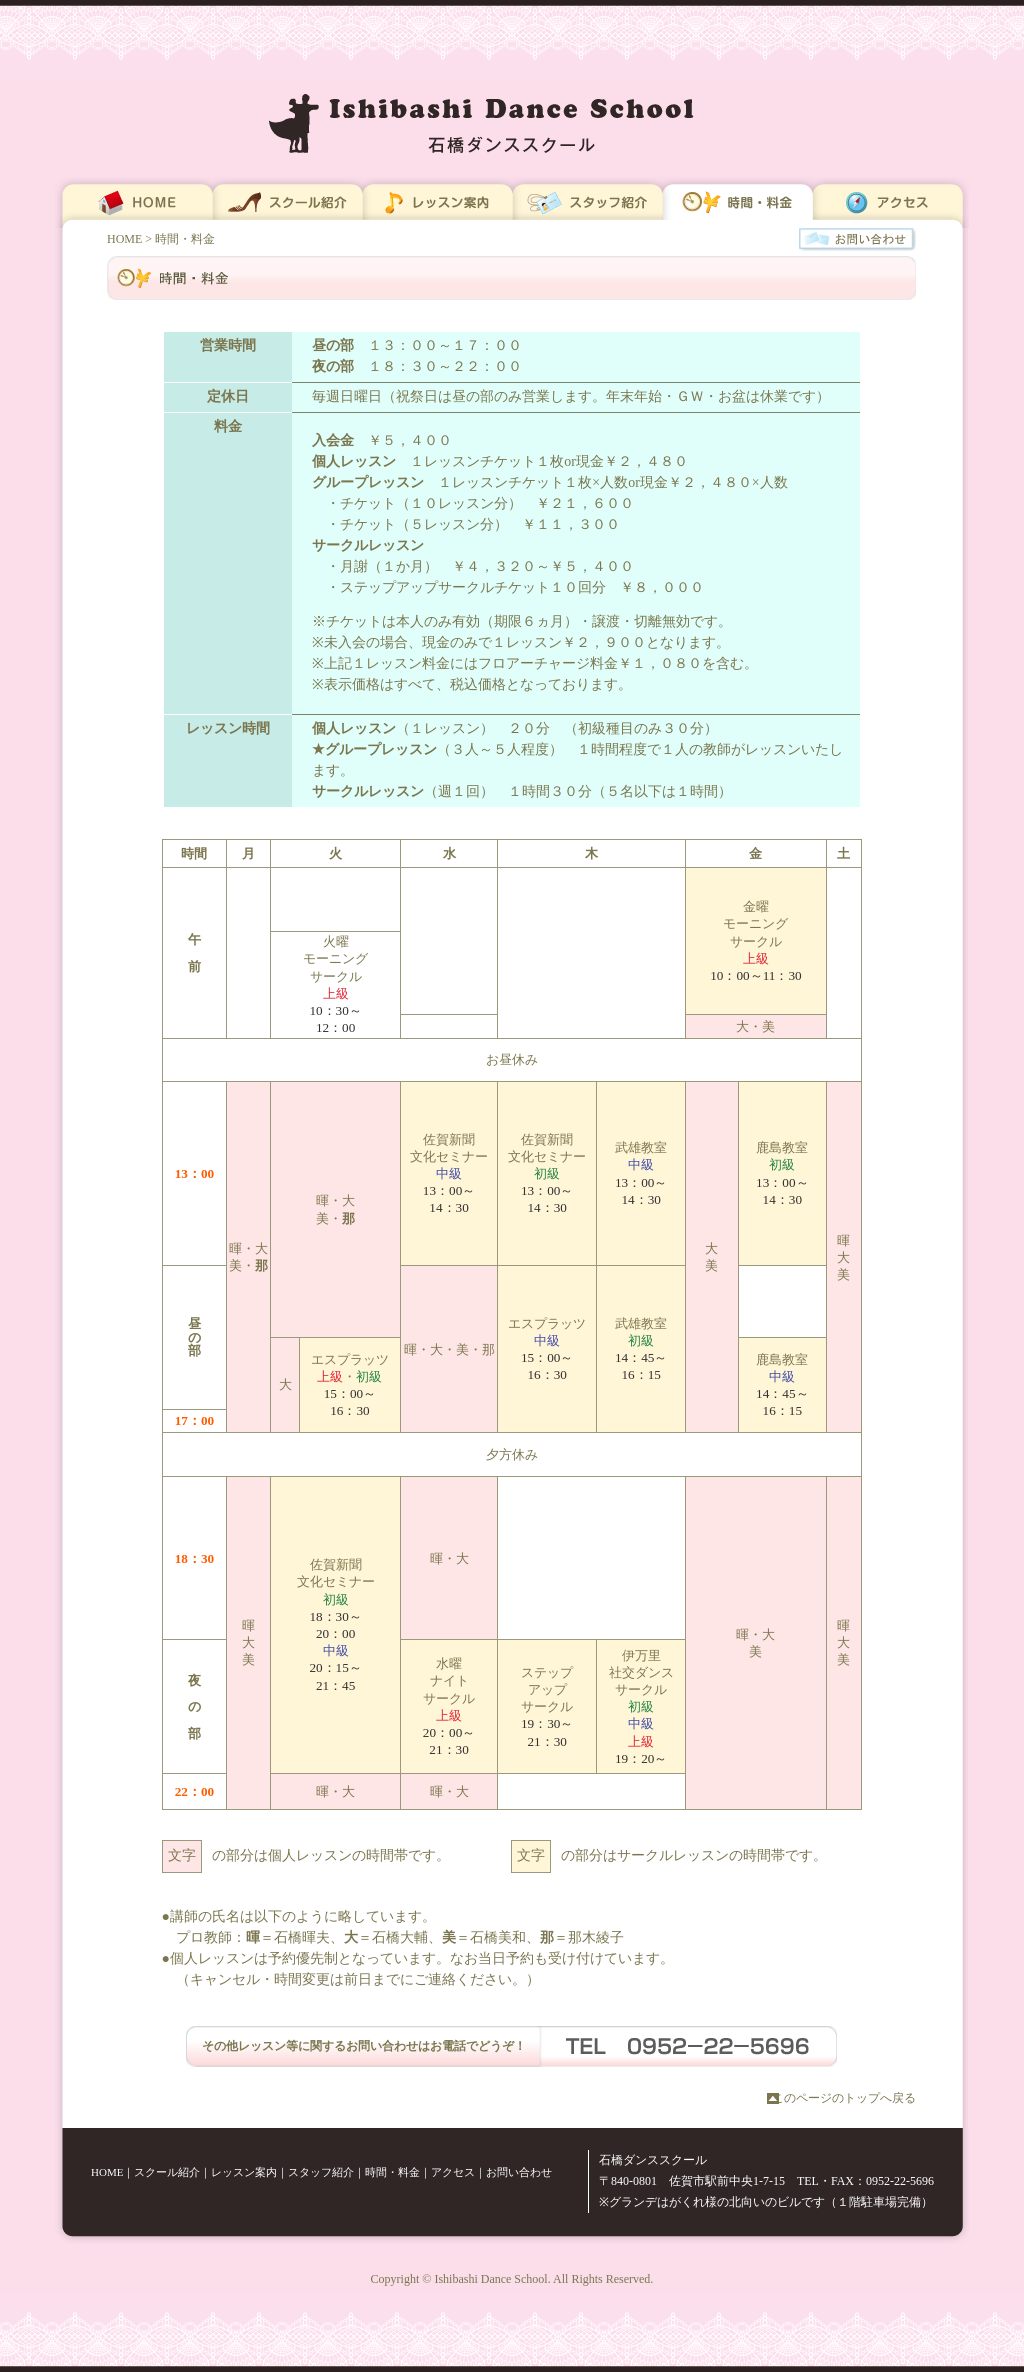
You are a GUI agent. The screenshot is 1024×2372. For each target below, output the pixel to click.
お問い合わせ (519, 2172)
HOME (124, 239)
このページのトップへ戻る (844, 2098)
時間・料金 (392, 2172)
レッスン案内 (244, 2172)
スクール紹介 (167, 2172)
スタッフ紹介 (321, 2172)
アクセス (453, 2172)
